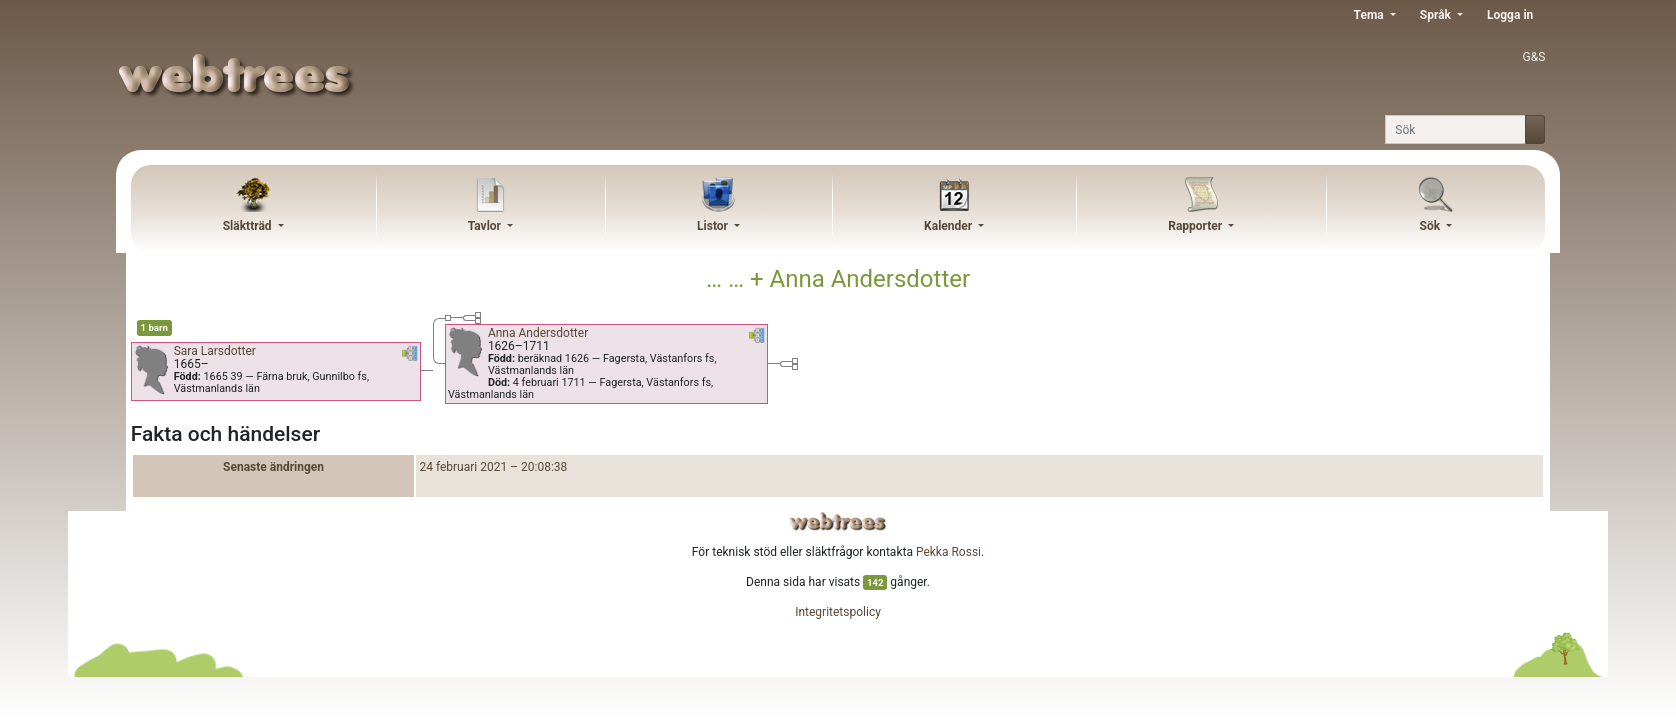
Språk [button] (1437, 15)
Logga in (1510, 15)
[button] (410, 357)
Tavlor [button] (486, 226)
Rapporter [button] (1196, 226)
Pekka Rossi (948, 552)
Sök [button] (1432, 226)
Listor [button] (714, 226)
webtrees (838, 521)
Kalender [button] (949, 226)
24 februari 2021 (463, 467)
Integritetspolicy (838, 612)
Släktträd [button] (249, 226)
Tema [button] (1370, 15)
